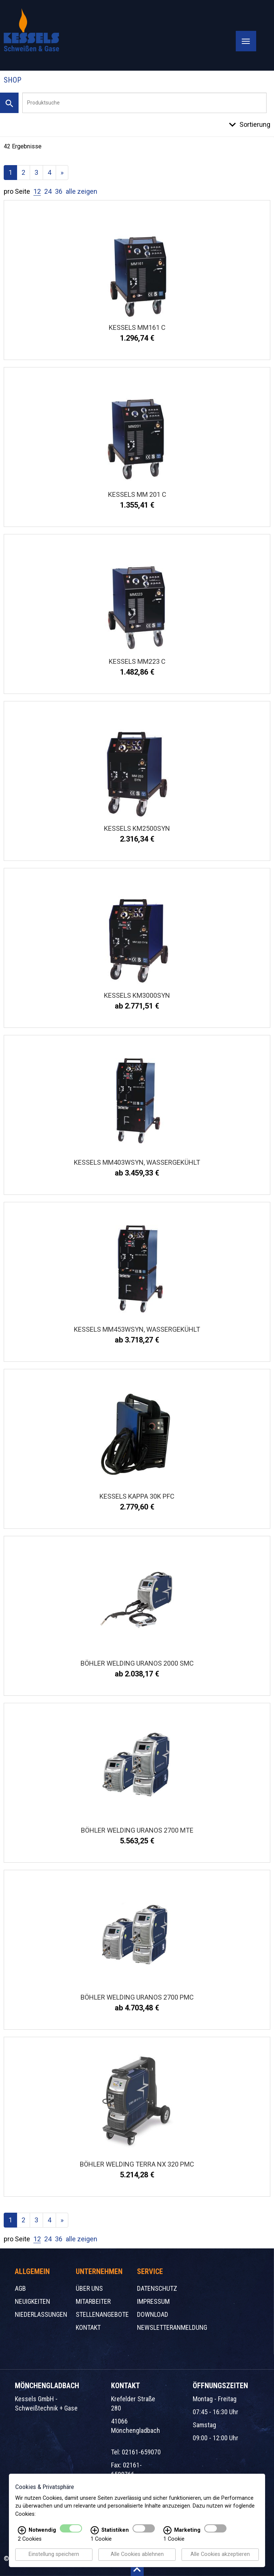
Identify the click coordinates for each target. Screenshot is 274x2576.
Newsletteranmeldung (172, 2327)
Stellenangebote (102, 2314)
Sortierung (254, 124)
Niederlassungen (41, 2314)
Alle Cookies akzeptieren (220, 2554)
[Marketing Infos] (167, 2531)
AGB (20, 2288)
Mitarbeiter (93, 2301)
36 (58, 191)
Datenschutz (157, 2288)
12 (37, 191)
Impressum (153, 2301)
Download (152, 2314)
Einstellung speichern (54, 2554)
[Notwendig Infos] (22, 2531)
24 (48, 191)
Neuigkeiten (32, 2301)
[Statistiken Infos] (95, 2531)
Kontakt (88, 2327)
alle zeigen (81, 191)
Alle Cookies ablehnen (137, 2554)
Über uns (89, 2288)
